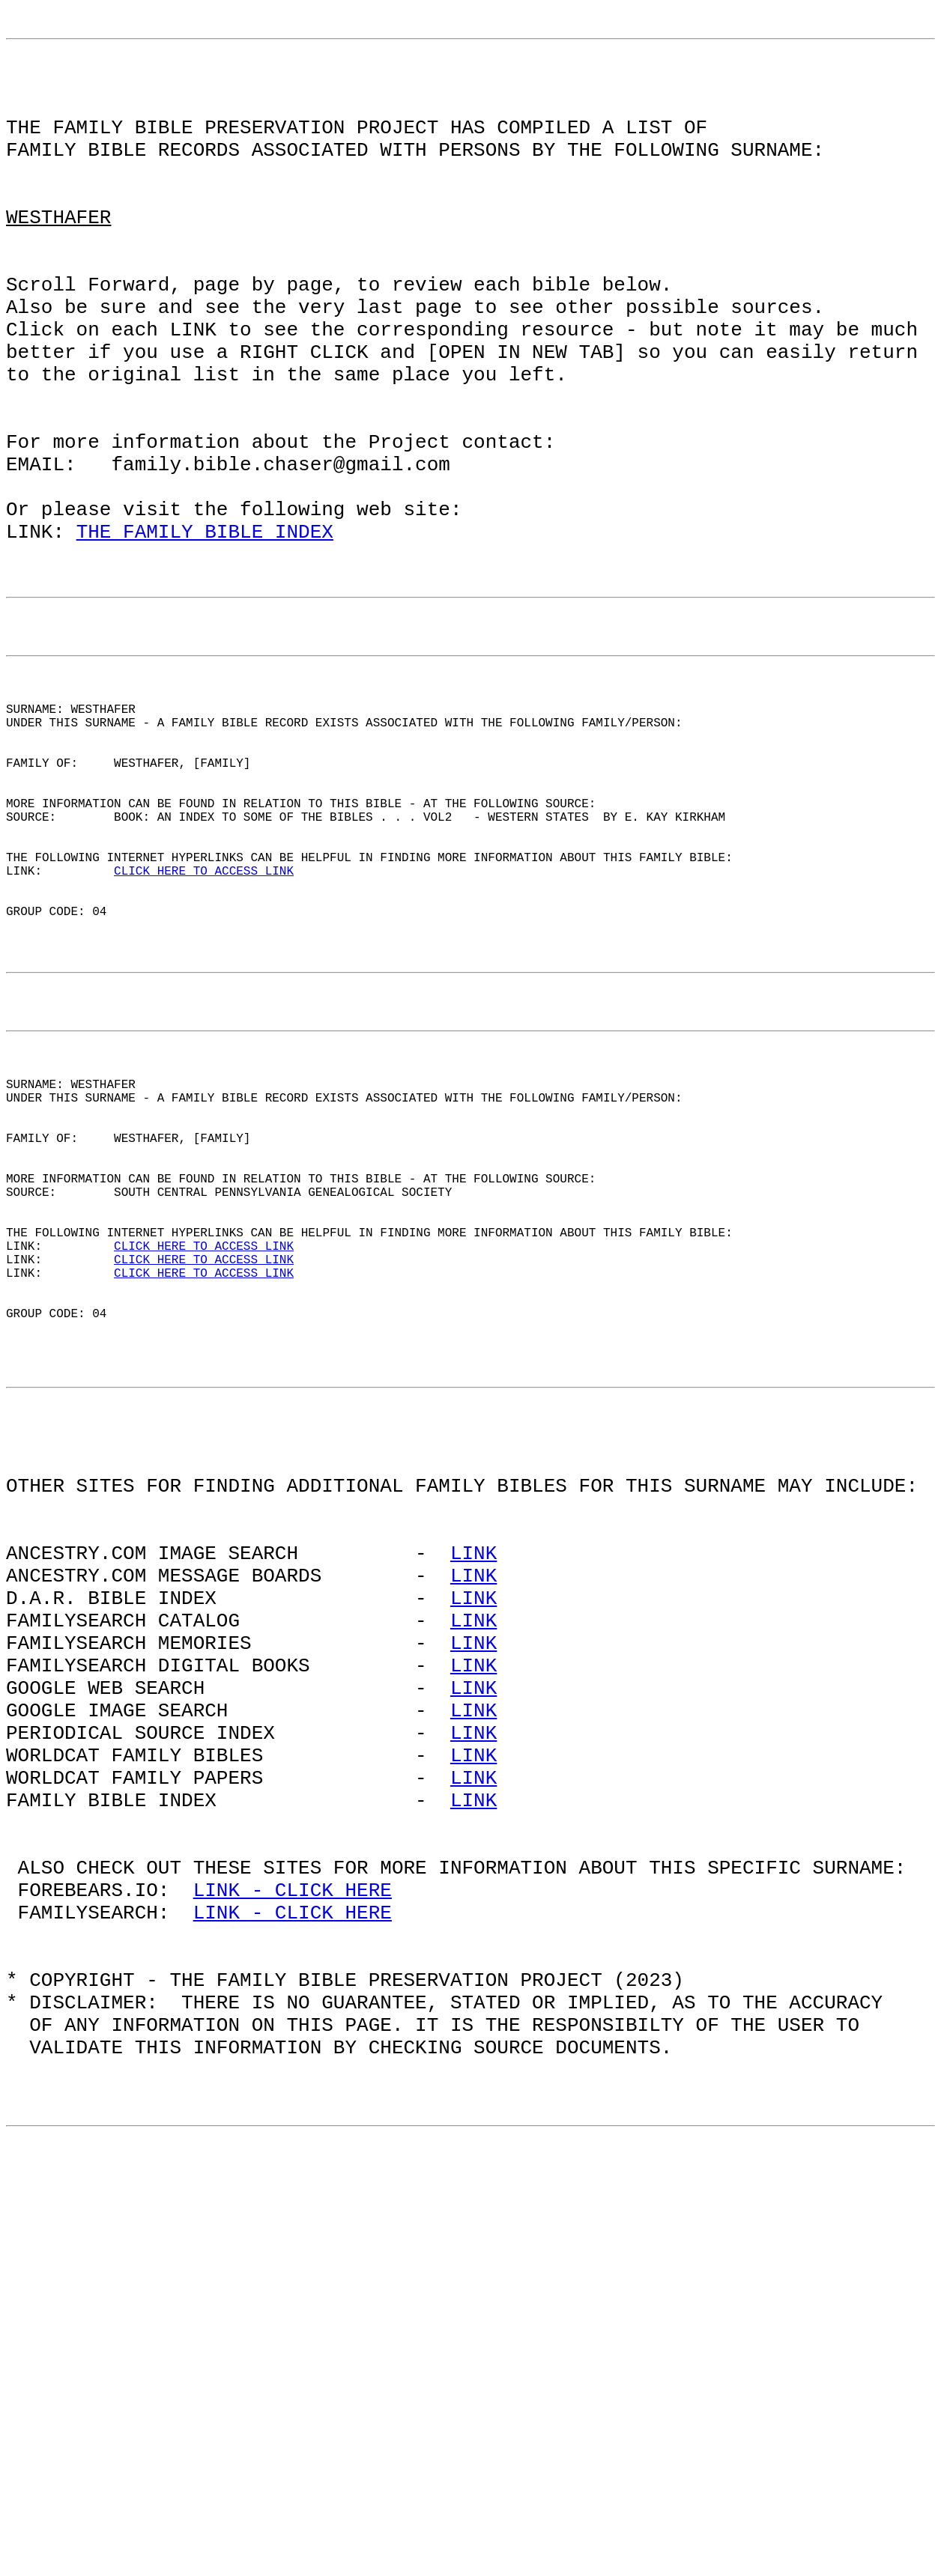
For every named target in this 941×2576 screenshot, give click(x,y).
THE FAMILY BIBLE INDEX (204, 633)
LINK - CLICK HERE (292, 2253)
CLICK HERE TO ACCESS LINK (204, 1037)
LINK (473, 1848)
